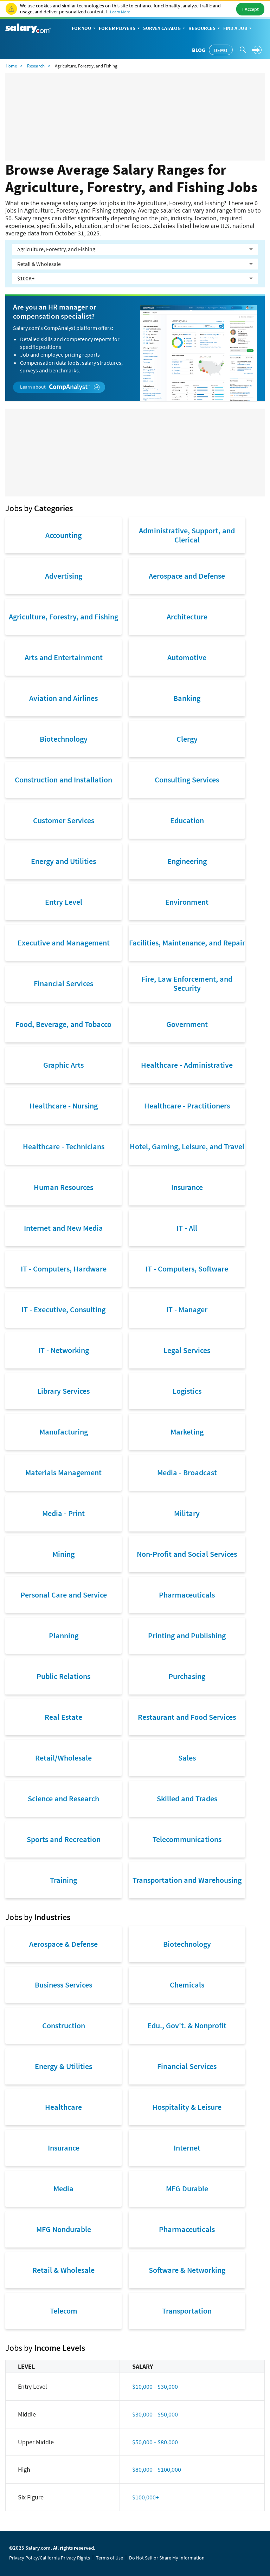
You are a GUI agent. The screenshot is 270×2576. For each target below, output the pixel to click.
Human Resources (63, 1187)
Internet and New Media (63, 1228)
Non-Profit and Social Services (187, 1554)
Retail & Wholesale (63, 2270)
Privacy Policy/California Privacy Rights (49, 2558)
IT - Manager (186, 1309)
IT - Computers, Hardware (64, 1269)
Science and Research (63, 1798)
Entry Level (63, 902)
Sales (187, 1758)
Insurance (187, 1187)
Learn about (60, 387)
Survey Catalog (164, 28)
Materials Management (63, 1472)
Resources (204, 28)
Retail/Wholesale (63, 1758)
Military (187, 1513)
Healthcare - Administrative (187, 1065)
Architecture (187, 617)
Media (63, 2188)
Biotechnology (64, 739)
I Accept (250, 9)
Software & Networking (187, 2270)
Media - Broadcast (187, 1472)
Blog (198, 49)
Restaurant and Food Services (187, 1717)
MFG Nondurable (63, 2229)
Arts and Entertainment (64, 657)
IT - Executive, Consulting (63, 1309)
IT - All (186, 1228)
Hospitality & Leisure (186, 2107)
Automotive (186, 657)
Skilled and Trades (187, 1798)
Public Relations (63, 1676)
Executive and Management (64, 943)
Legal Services (186, 1350)
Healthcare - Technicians (63, 1146)
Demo (220, 50)
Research (36, 66)
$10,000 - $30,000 (155, 2386)
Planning (63, 1635)
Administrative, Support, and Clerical (187, 535)
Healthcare (63, 2107)
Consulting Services (187, 780)
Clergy (187, 739)
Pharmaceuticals (187, 1595)
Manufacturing (63, 1432)
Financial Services (63, 983)
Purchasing (186, 1676)
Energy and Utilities (63, 861)
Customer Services (63, 820)
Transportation (187, 2311)
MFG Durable (187, 2188)
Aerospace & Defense (63, 1944)
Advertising (63, 576)
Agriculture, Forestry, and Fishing (63, 617)
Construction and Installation (63, 780)
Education (187, 820)
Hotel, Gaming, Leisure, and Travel (187, 1146)
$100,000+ (145, 2497)
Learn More (120, 11)
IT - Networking (63, 1350)
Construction (63, 2025)
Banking (186, 698)
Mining (63, 1554)
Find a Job (238, 28)
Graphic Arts (63, 1065)
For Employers (120, 28)
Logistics (187, 1391)
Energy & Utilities (63, 2066)
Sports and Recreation (64, 1839)
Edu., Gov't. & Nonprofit (186, 2025)
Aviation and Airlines (63, 698)
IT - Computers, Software (187, 1269)
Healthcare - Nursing (64, 1106)
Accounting (63, 535)
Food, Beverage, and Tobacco (63, 1024)
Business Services (63, 1985)
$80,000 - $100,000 (156, 2469)
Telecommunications (187, 1839)
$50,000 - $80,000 (155, 2442)
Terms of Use (109, 2558)
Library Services (63, 1391)
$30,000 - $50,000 (155, 2414)
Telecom (63, 2311)
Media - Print (63, 1513)
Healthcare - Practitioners (187, 1106)
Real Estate (63, 1717)
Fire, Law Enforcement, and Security (186, 983)
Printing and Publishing (187, 1635)
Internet (187, 2148)
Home (11, 66)
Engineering (187, 861)
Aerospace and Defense (187, 576)
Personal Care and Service (63, 1595)
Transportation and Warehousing (187, 1880)
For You (84, 28)
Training (63, 1880)
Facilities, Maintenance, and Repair (187, 943)
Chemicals (187, 1985)
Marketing (187, 1432)
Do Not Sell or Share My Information (167, 2558)
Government (187, 1024)
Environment (186, 902)
